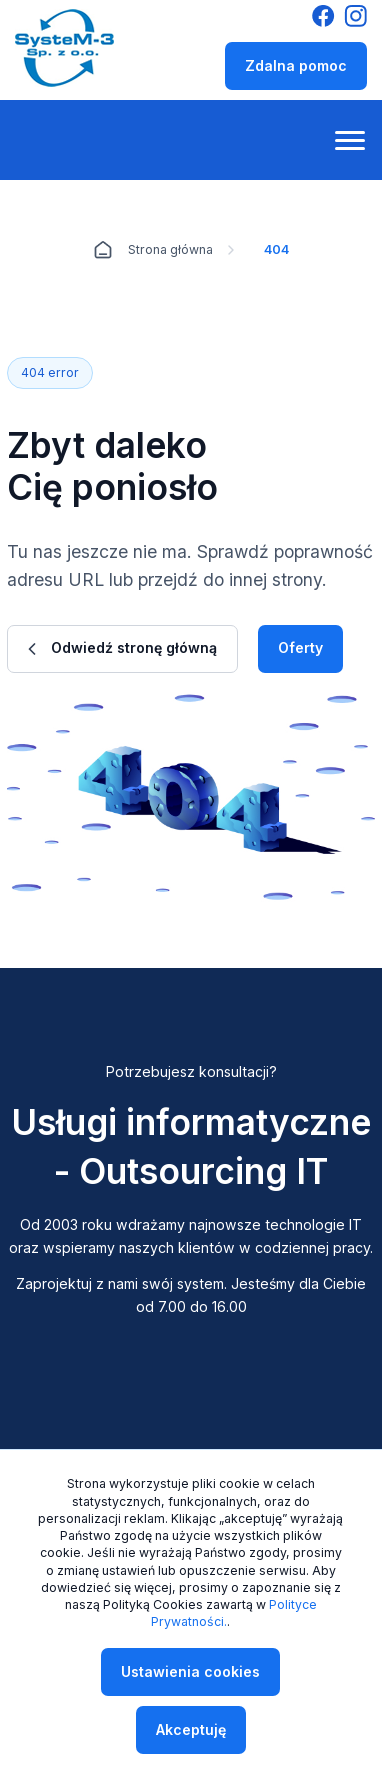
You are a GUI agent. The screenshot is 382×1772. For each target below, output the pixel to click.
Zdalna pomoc (296, 65)
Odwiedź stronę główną (122, 647)
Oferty (300, 647)
